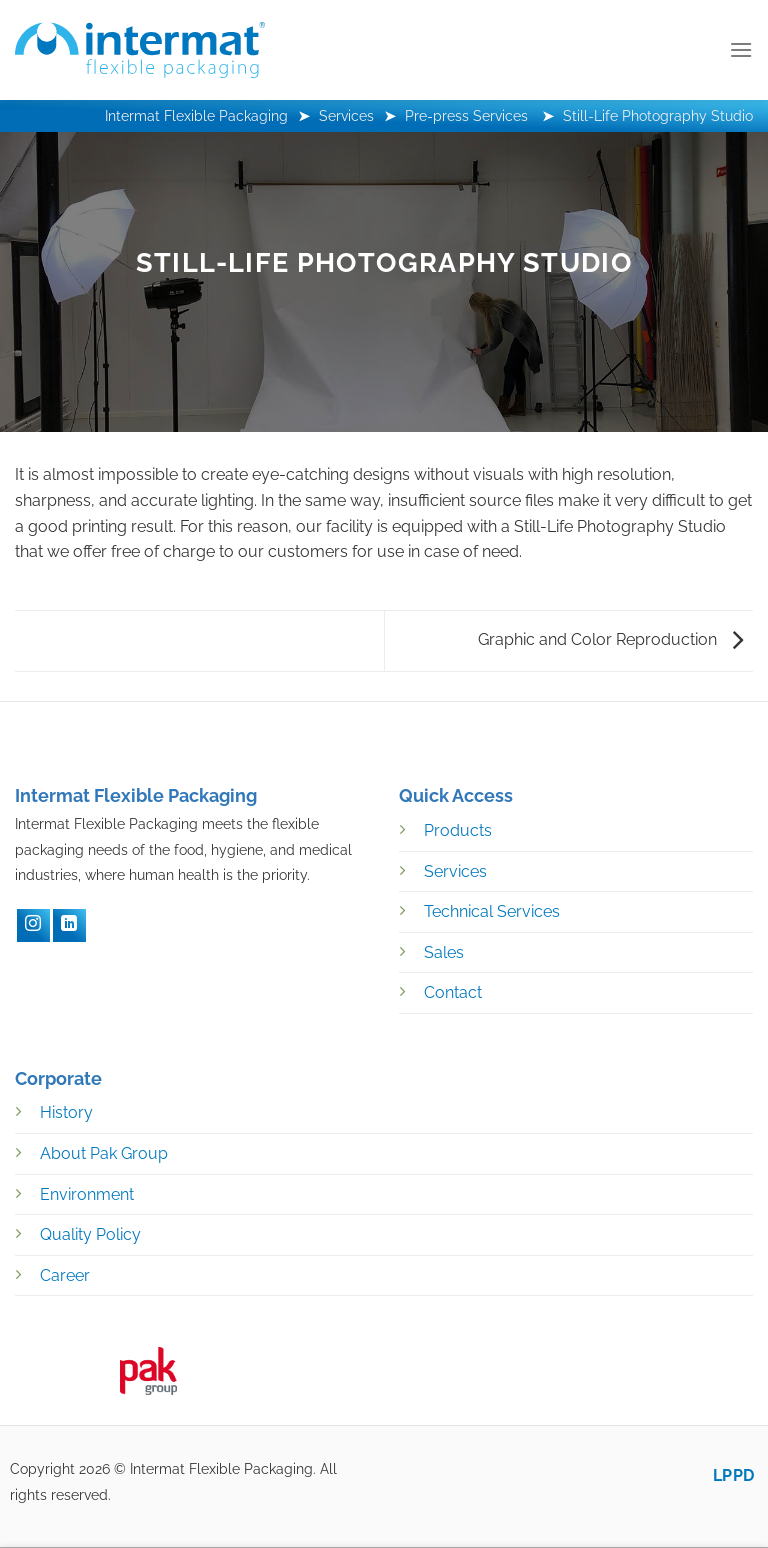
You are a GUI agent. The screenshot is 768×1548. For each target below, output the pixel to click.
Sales (444, 952)
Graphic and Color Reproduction (610, 639)
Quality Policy (90, 1234)
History (66, 1112)
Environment (87, 1194)
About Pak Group (104, 1153)
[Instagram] (33, 925)
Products (458, 830)
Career (65, 1275)
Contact (453, 992)
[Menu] (741, 49)
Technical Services (492, 911)
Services (455, 871)
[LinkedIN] (69, 925)
